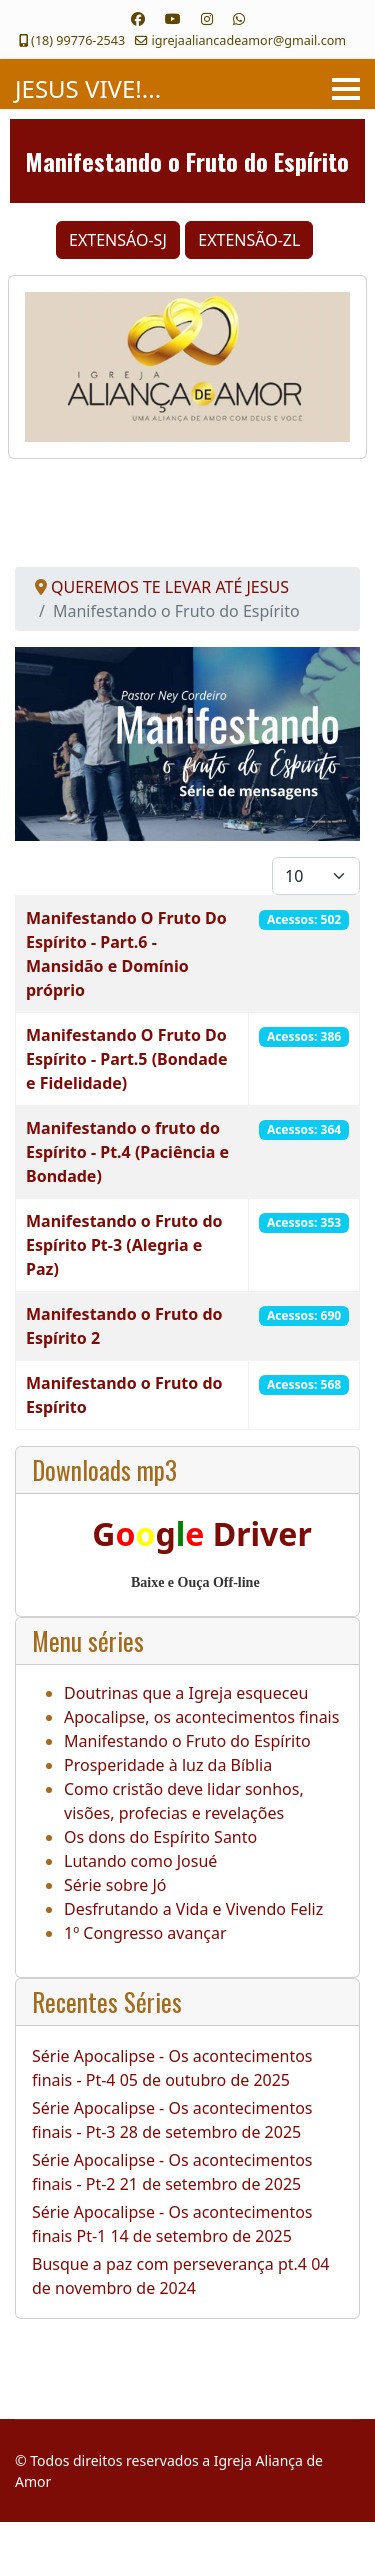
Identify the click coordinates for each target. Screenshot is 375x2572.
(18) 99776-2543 (78, 40)
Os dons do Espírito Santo (160, 1837)
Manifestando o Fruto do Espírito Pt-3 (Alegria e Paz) (124, 1245)
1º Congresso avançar (145, 1933)
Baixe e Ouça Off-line (195, 1582)
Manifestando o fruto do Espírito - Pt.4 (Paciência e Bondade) (127, 1152)
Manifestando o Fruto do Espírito (187, 1741)
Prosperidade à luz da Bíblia (168, 1765)
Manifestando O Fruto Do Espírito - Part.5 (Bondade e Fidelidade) (126, 1059)
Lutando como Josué (140, 1861)
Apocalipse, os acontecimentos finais (201, 1717)
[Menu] (346, 89)
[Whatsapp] (239, 18)
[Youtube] (173, 18)
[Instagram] (207, 18)
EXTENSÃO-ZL (249, 240)
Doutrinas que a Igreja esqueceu (186, 1693)
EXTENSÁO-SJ (118, 240)
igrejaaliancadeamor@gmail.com (249, 40)
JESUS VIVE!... (88, 89)
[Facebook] (138, 18)
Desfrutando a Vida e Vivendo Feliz (193, 1909)
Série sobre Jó (115, 1885)
